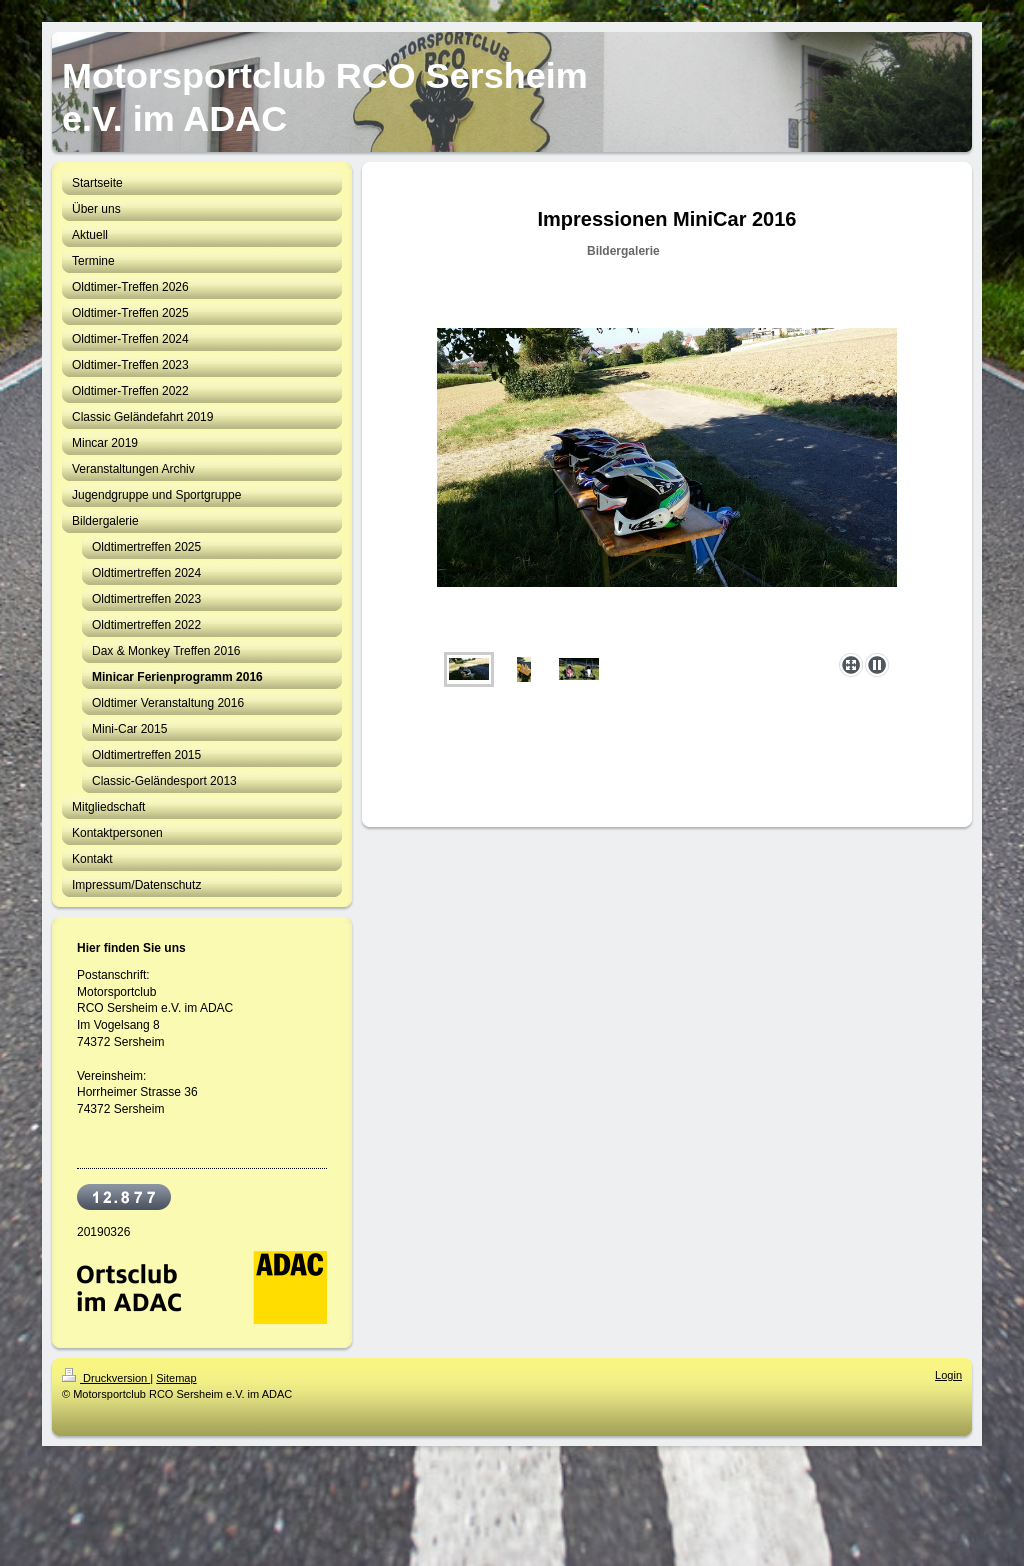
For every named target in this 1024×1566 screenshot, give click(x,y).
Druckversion (106, 1378)
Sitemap (176, 1378)
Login (948, 1375)
